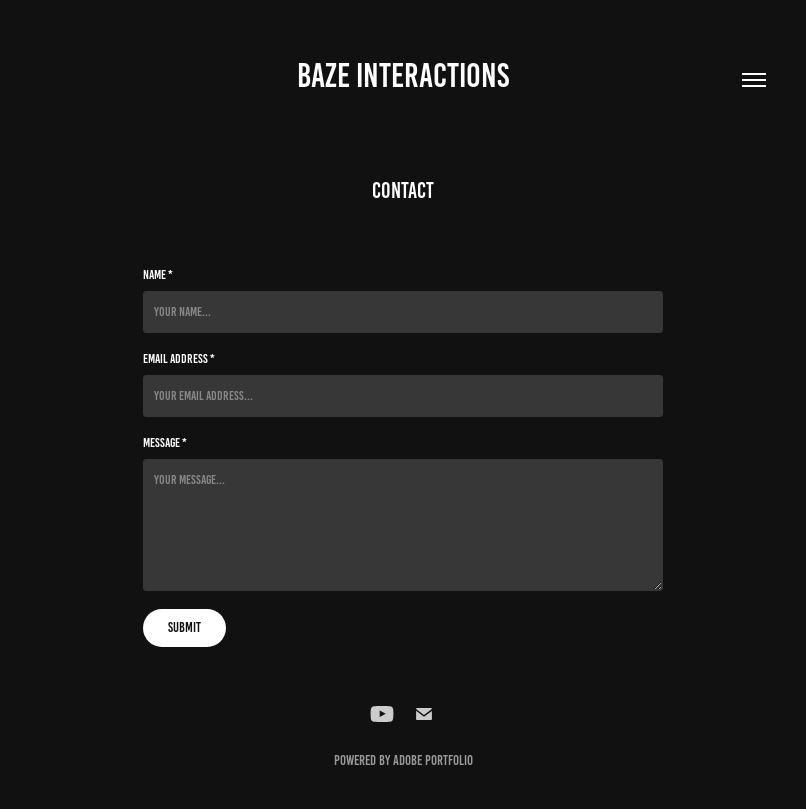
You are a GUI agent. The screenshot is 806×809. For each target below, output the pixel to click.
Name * (158, 275)
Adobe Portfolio (433, 760)
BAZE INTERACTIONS (403, 75)
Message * (165, 443)
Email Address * (179, 359)
